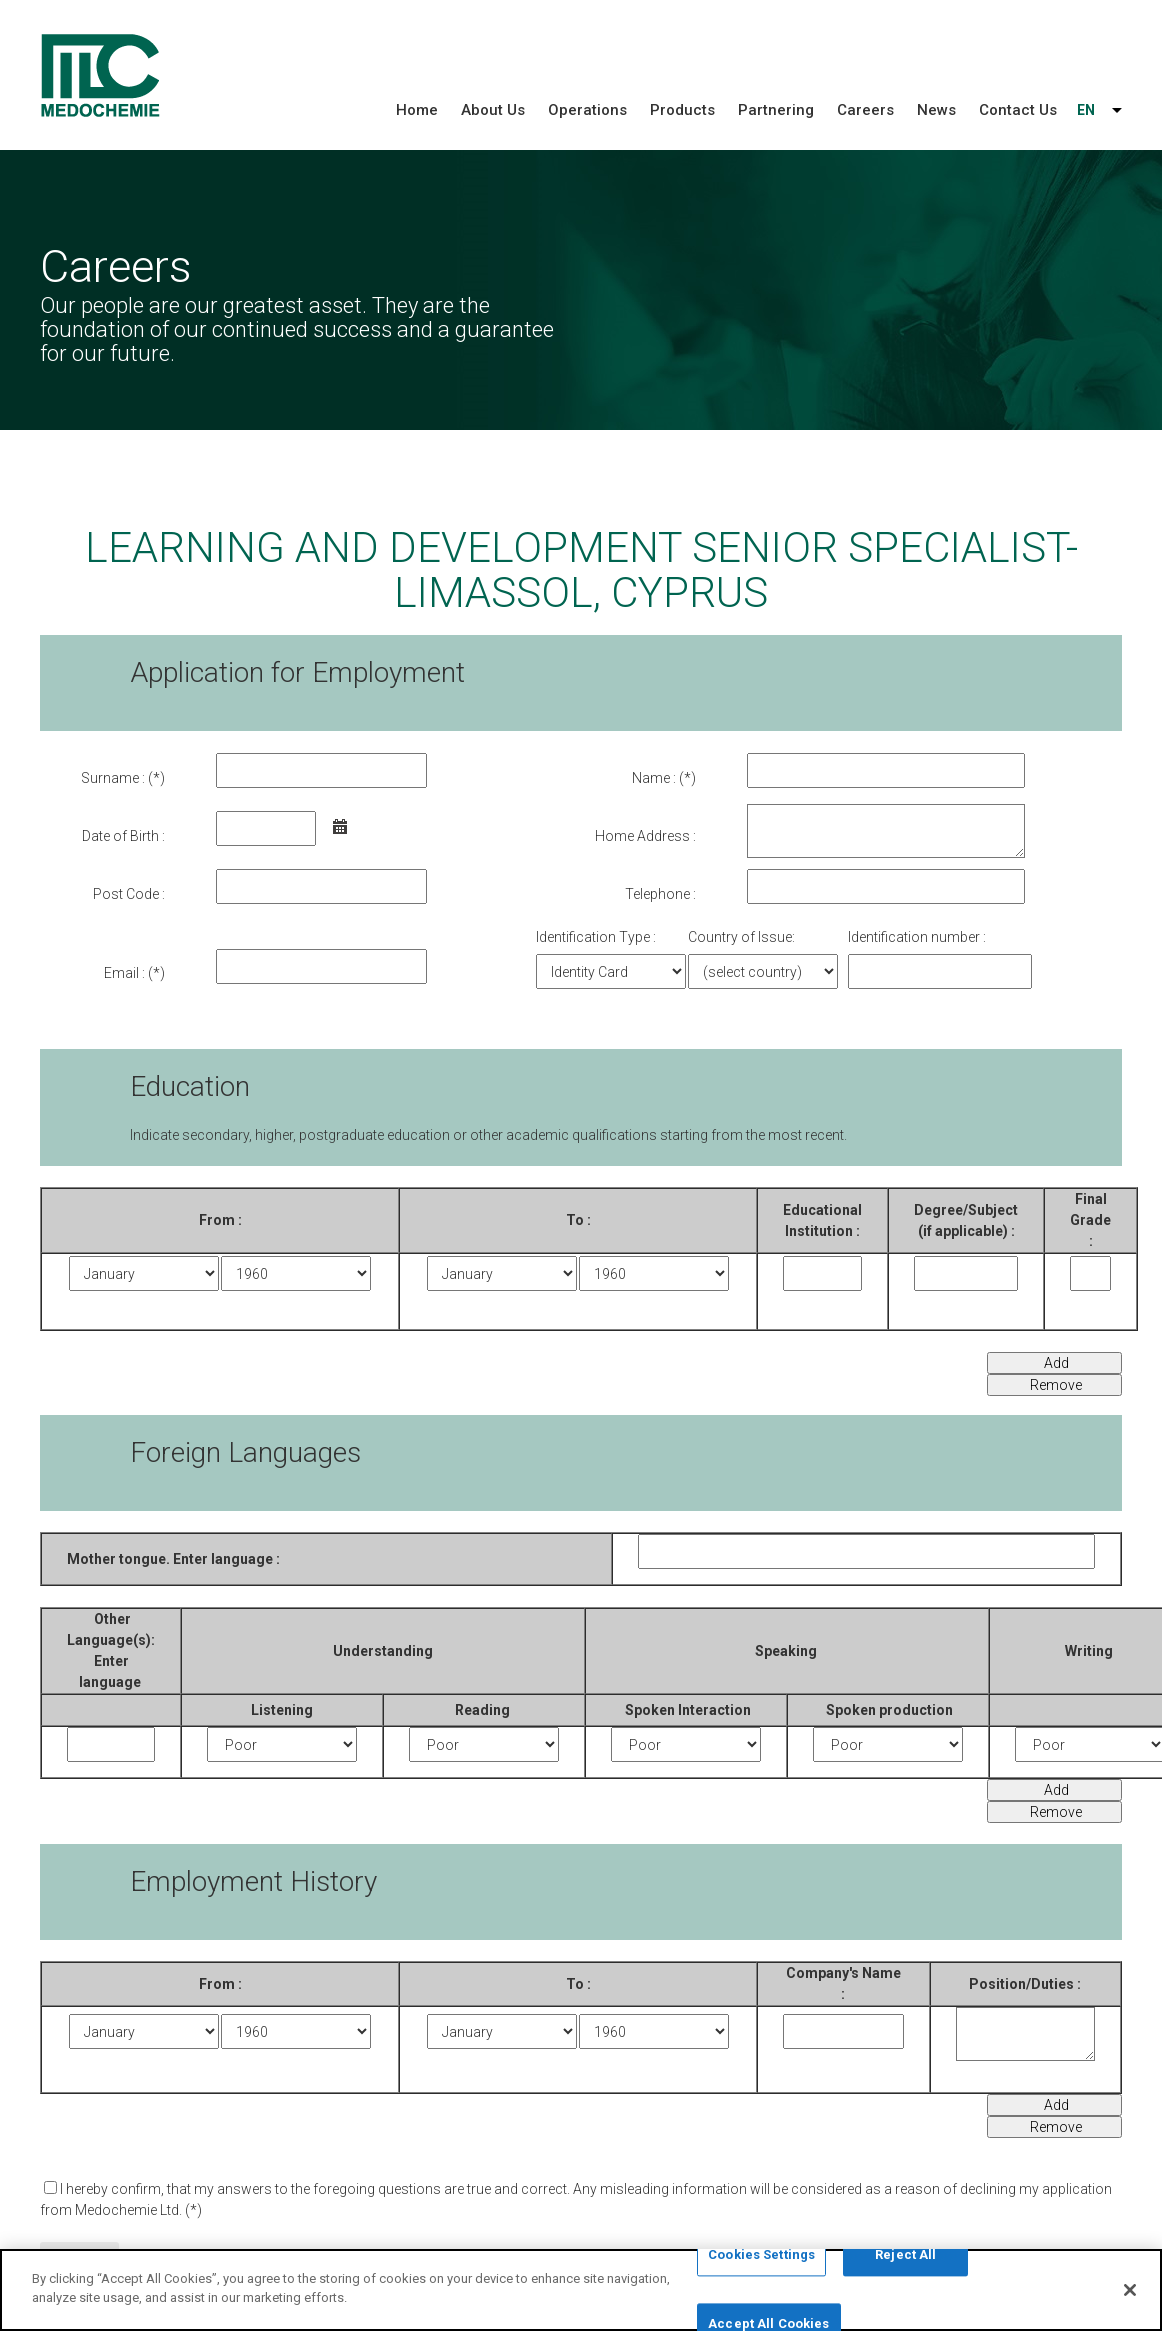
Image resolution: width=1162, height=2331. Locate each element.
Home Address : (645, 836)
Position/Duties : (1025, 1984)
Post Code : (129, 894)
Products (682, 110)
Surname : (113, 778)
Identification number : (917, 937)
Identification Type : (596, 937)
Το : (578, 1220)
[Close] (1130, 2291)
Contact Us (1018, 110)
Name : (654, 778)
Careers (865, 110)
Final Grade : (1090, 1220)
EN (1086, 110)
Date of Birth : (123, 836)
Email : (124, 973)
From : (220, 1220)
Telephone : (660, 894)
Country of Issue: (741, 937)
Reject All (905, 2256)
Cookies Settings (761, 2256)
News (936, 110)
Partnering (776, 110)
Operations (587, 110)
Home (417, 110)
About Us (493, 110)
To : (578, 1984)
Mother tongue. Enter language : (173, 1559)
